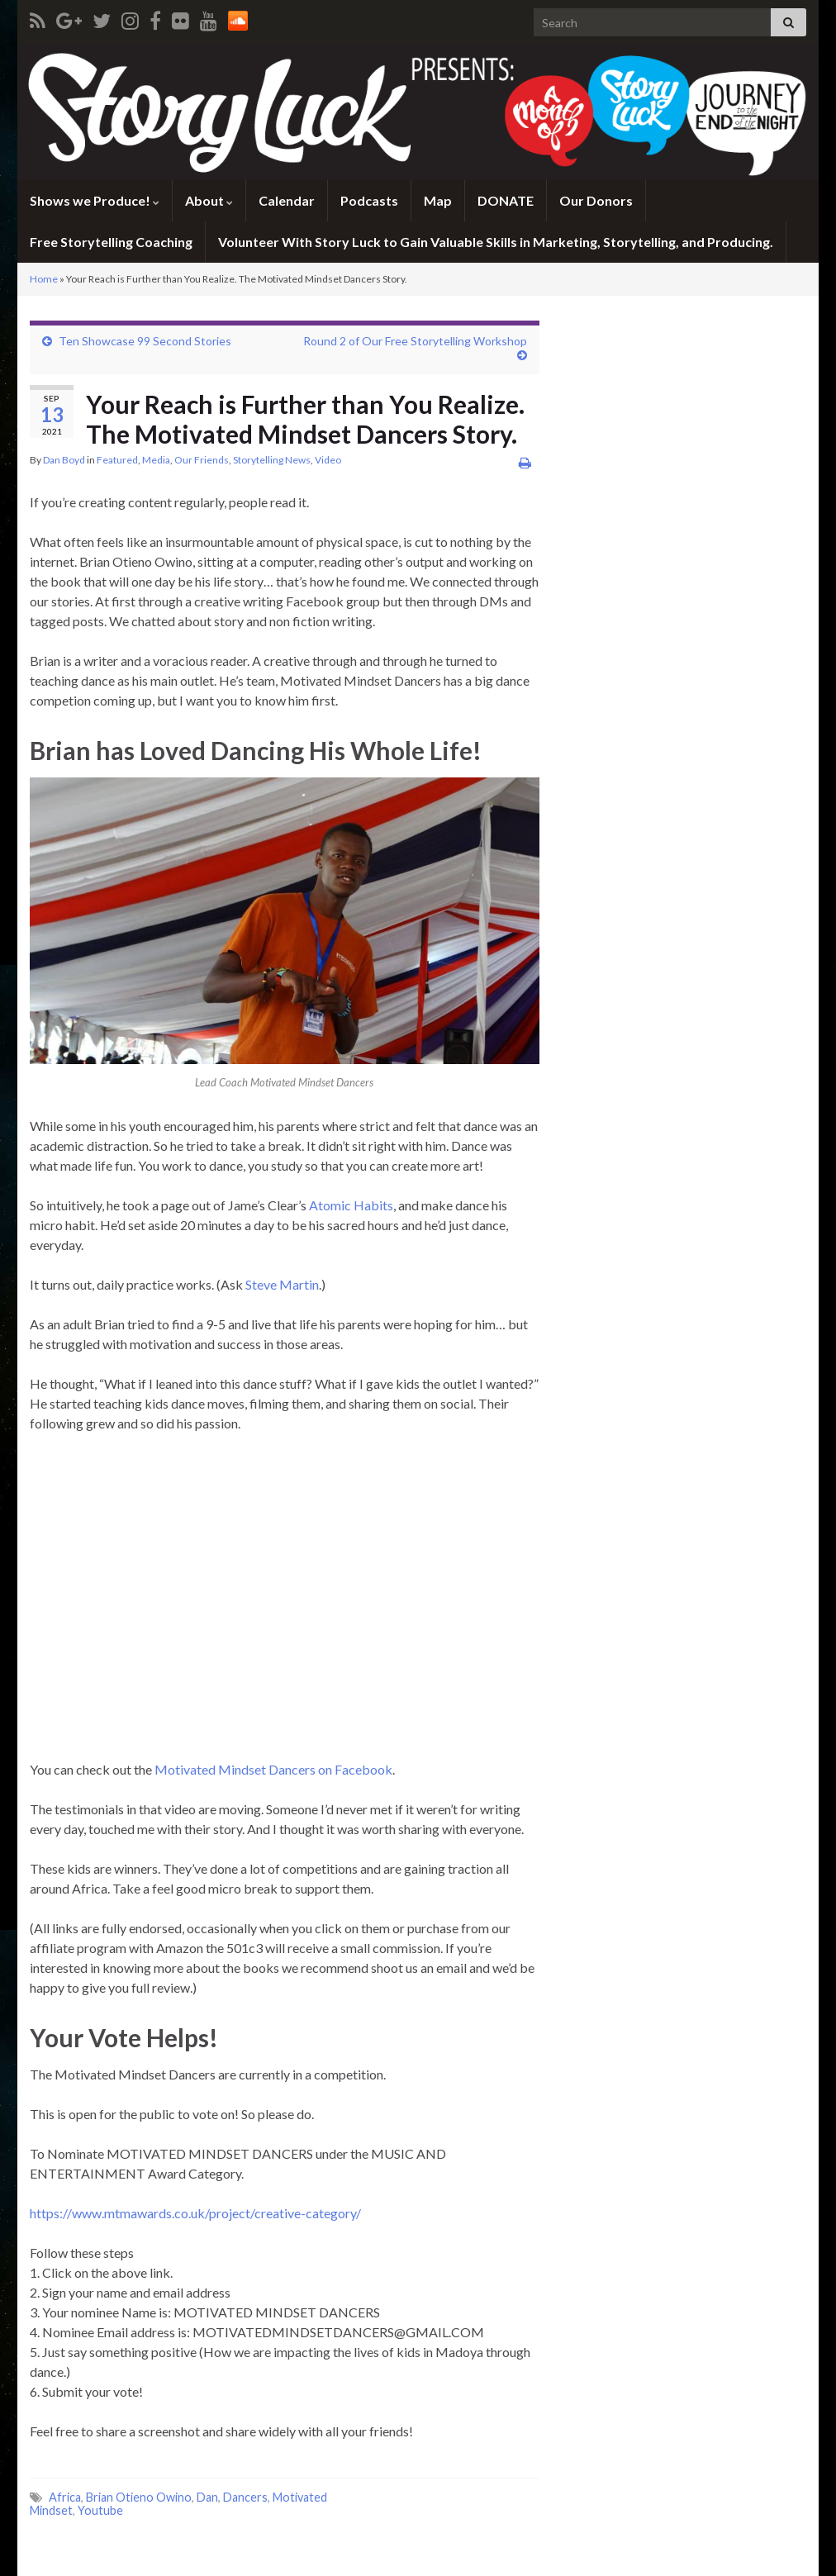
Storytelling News (272, 460)
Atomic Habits (351, 1205)
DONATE (505, 200)
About (209, 200)
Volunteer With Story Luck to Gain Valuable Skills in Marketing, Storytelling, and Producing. (495, 242)
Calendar (287, 200)
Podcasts (369, 200)
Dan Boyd (64, 460)
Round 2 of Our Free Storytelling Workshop (415, 341)
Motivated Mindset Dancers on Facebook (273, 1769)
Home (44, 279)
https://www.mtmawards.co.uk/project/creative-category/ (195, 2213)
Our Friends (201, 460)
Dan (207, 2497)
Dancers (245, 2497)
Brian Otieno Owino (139, 2497)
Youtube (100, 2510)
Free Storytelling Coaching (111, 242)
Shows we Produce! (94, 200)
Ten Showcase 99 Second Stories (145, 341)
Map (438, 200)
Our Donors (596, 200)
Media (156, 460)
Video (328, 460)
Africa (65, 2497)
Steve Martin (282, 1284)
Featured (117, 460)
